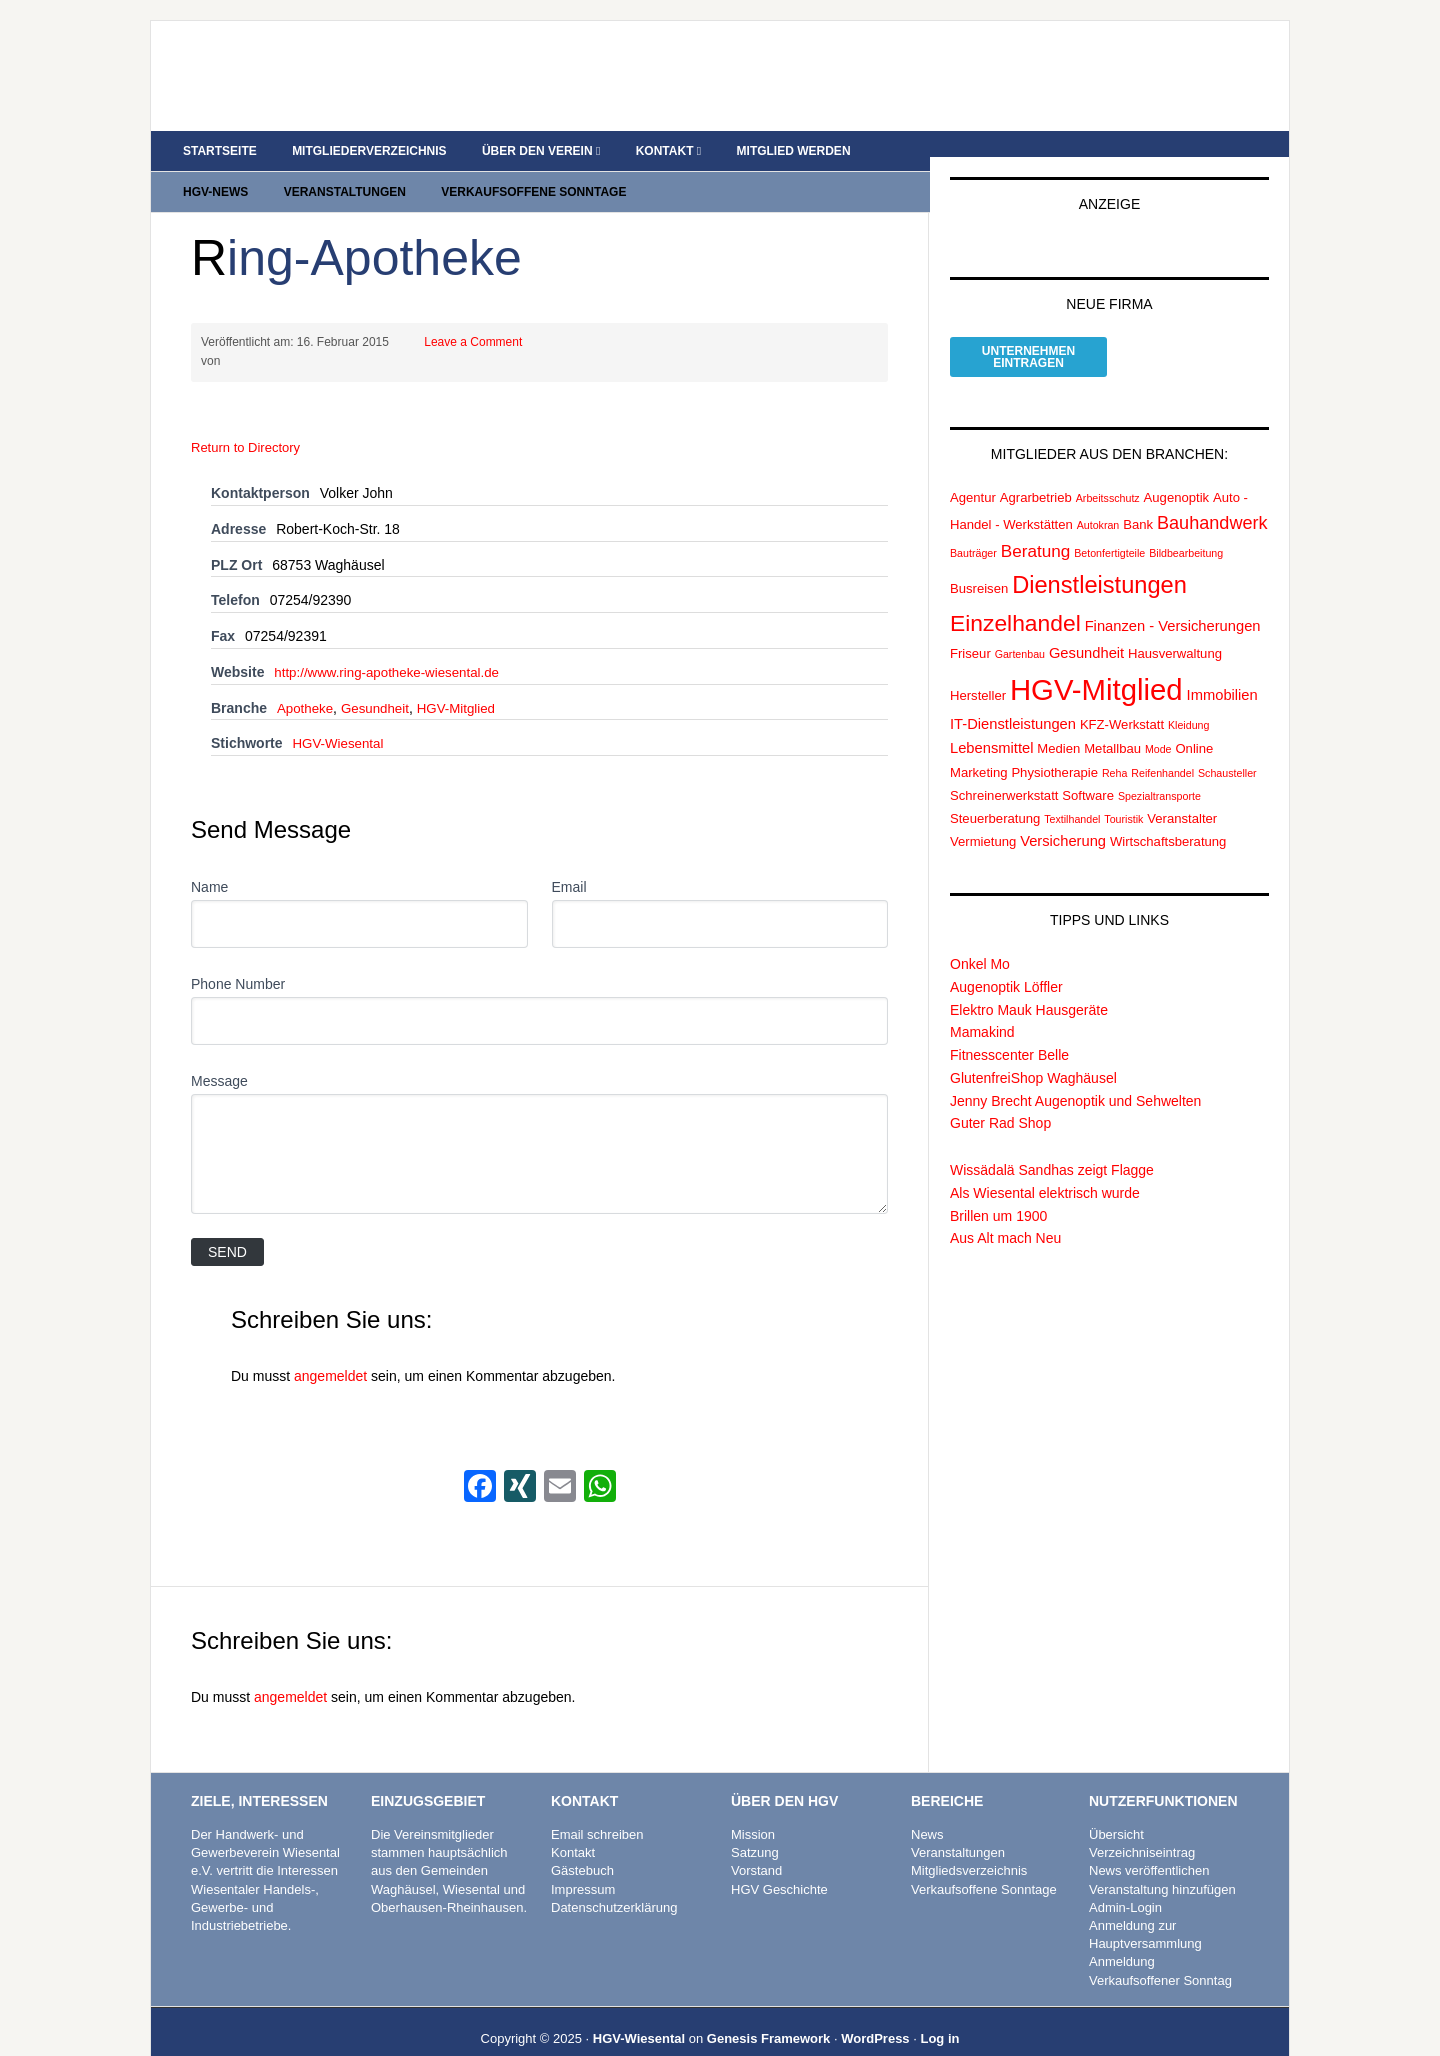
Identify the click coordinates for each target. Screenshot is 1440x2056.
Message (219, 1057)
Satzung (755, 1828)
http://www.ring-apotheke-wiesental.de (392, 648)
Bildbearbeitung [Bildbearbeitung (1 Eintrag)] (1186, 530)
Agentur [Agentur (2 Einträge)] (973, 473)
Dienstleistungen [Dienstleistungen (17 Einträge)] (1099, 561)
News (927, 1810)
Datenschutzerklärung (614, 1883)
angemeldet (330, 1352)
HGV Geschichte (779, 1865)
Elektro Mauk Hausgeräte (1029, 986)
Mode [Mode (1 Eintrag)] (1158, 725)
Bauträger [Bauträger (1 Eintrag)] (973, 530)
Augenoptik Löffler (1006, 963)
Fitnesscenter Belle (1009, 1031)
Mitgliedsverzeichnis (969, 1847)
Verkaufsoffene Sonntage (984, 1865)
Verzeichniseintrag (1142, 1828)
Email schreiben (597, 1810)
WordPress (875, 2014)
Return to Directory (245, 423)
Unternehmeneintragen (1028, 333)
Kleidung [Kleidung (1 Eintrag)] (1188, 702)
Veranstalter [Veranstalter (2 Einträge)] (1182, 794)
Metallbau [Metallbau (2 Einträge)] (1112, 724)
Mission (753, 1810)
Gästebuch (582, 1847)
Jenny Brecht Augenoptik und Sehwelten (1075, 1077)
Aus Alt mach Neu (1005, 1215)
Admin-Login (1125, 1883)
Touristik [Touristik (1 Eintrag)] (1123, 795)
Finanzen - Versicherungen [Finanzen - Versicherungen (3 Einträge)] (1173, 602)
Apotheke (306, 684)
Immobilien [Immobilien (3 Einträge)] (1222, 671)
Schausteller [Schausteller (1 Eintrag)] (1227, 749)
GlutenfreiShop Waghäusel (1033, 1054)
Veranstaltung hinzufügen (1162, 1865)
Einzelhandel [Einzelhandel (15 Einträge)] (1015, 599)
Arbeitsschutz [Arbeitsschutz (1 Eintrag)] (1108, 474)
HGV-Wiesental (340, 719)
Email (569, 863)
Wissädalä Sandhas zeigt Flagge (1052, 1146)
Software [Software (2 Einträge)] (1088, 771)
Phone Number (238, 960)
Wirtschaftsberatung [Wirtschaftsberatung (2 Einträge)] (1168, 817)
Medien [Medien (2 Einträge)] (1058, 724)
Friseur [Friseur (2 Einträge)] (970, 629)
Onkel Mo (980, 940)
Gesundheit (380, 684)
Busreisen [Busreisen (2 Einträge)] (979, 564)
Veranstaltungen (958, 1828)
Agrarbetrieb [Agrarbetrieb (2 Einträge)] (1036, 473)
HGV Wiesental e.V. (321, 66)
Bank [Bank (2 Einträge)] (1138, 500)
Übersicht (1116, 1810)
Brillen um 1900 (998, 1192)
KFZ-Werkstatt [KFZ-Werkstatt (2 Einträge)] (1122, 701)
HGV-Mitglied (464, 684)
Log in (939, 2014)
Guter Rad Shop (1000, 1100)
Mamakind (982, 1009)
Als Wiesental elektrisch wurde (1045, 1169)
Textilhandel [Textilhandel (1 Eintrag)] (1072, 795)
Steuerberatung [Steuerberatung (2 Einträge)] (995, 794)
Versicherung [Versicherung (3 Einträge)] (1063, 817)
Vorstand (756, 1847)
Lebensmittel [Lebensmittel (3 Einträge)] (991, 724)
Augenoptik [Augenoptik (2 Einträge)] (1177, 473)
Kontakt (573, 1828)
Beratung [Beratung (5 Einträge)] (1036, 528)
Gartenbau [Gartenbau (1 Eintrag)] (1020, 630)
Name (209, 863)
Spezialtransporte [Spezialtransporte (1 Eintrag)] (1159, 772)
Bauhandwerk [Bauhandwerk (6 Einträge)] (1212, 499)
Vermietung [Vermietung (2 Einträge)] (983, 817)
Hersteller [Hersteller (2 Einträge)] (978, 671)
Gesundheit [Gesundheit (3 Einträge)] (1086, 629)
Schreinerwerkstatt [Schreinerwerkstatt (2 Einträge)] (1004, 771)
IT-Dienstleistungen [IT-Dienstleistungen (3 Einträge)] (1013, 701)
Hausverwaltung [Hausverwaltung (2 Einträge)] (1175, 629)
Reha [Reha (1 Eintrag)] (1114, 749)
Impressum (583, 1865)
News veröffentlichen (1149, 1847)
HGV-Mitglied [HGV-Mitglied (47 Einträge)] (1096, 665)
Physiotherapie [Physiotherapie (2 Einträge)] (1054, 748)
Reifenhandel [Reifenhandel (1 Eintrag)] (1162, 749)
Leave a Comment (473, 318)
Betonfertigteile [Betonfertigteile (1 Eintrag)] (1109, 530)
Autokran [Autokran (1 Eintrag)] (1098, 501)
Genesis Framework (769, 2014)
